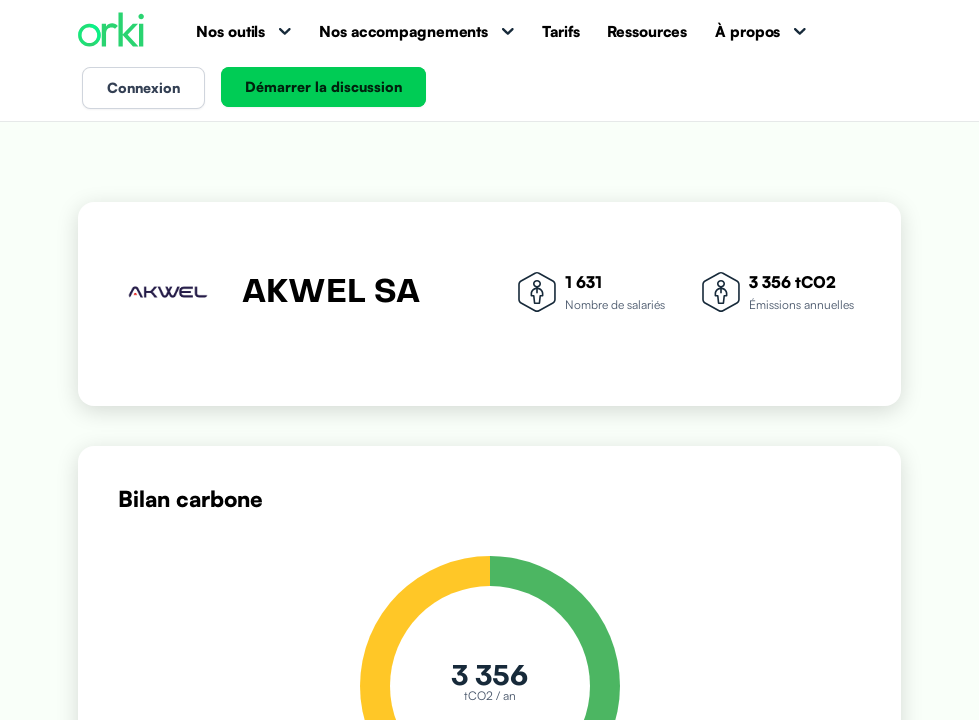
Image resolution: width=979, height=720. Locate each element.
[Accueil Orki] (111, 31)
